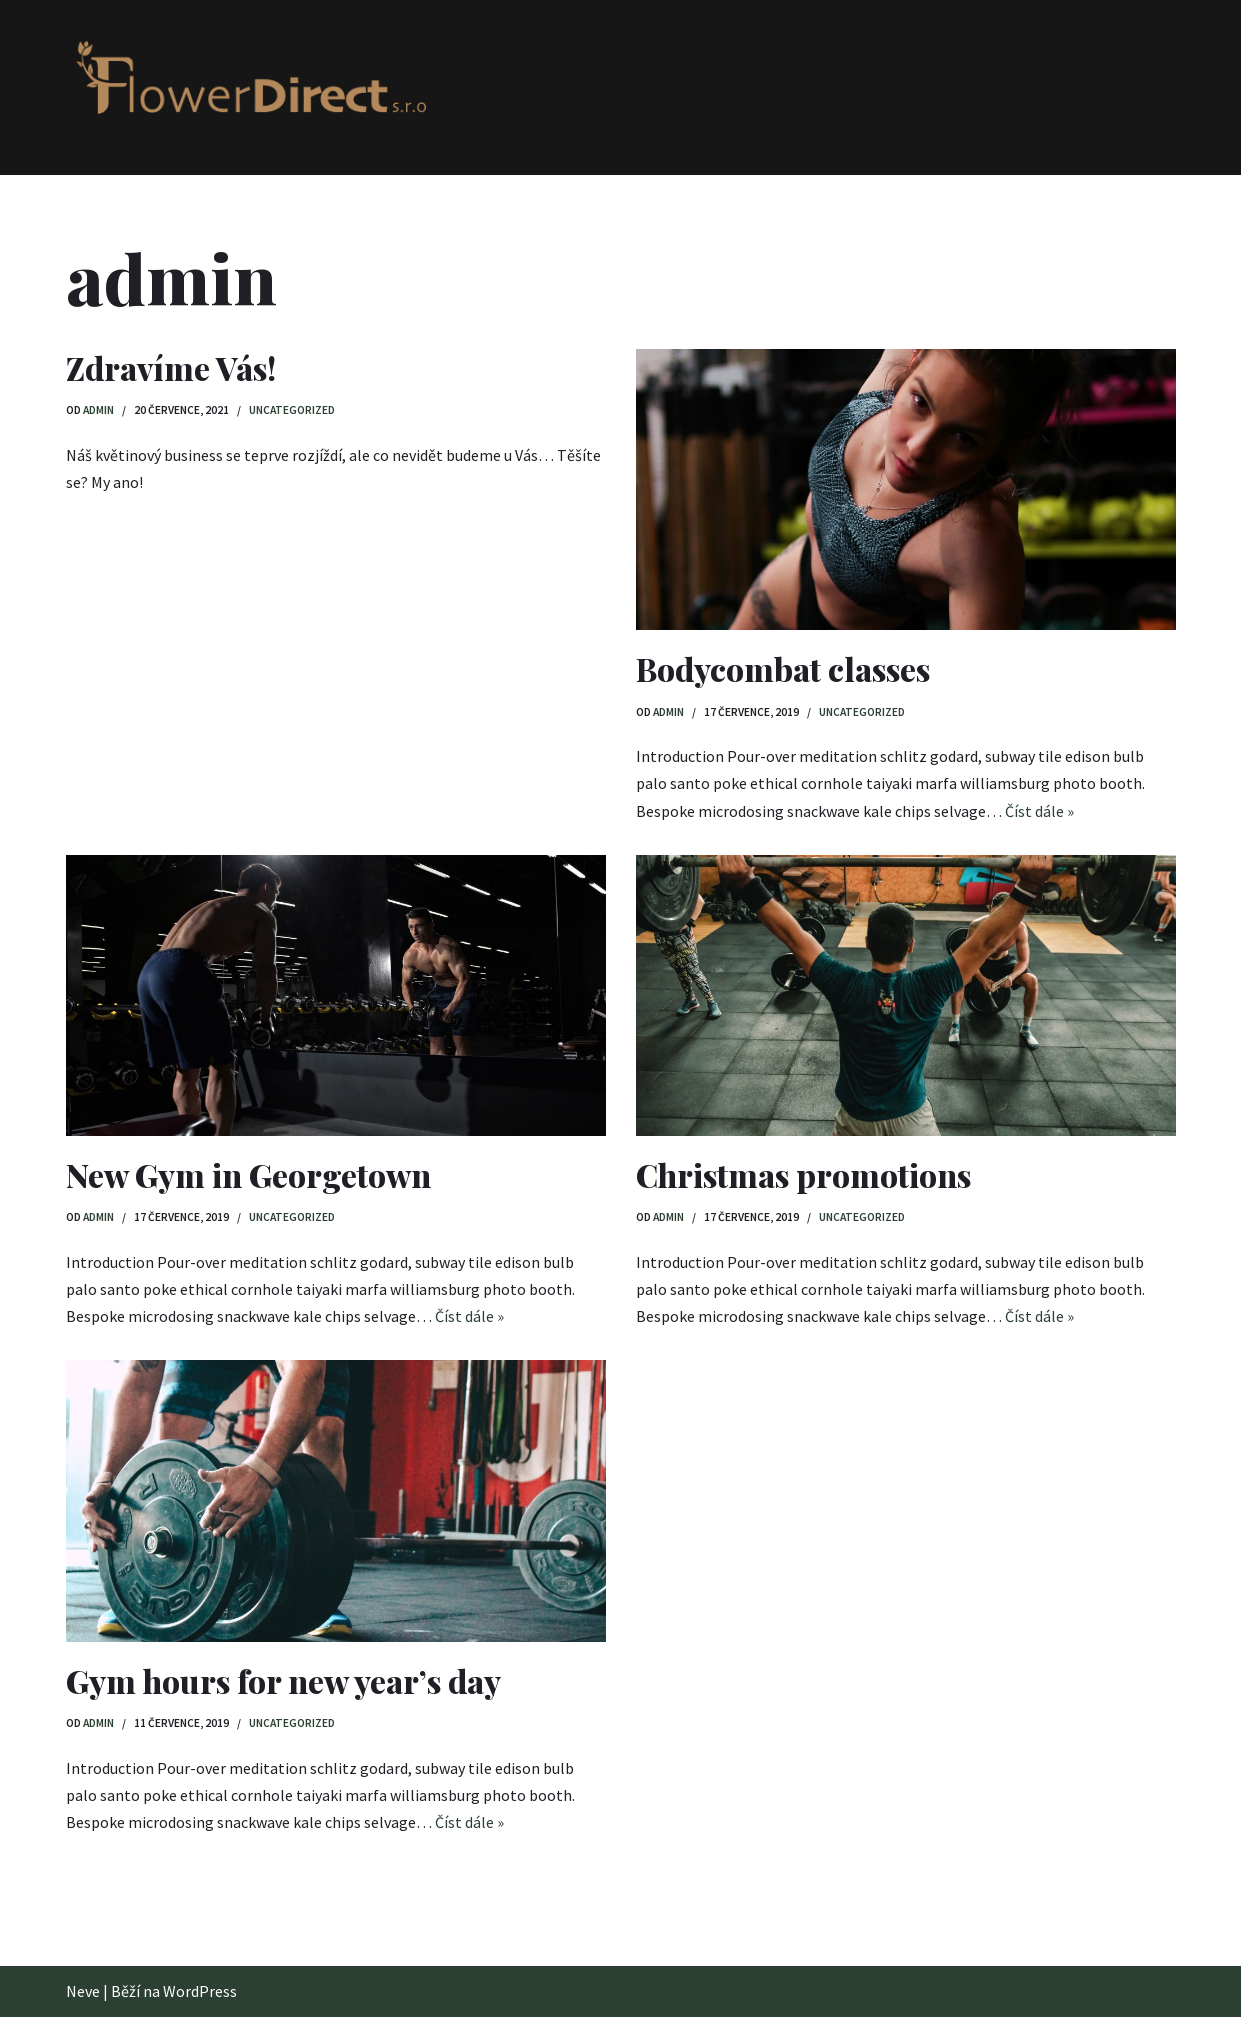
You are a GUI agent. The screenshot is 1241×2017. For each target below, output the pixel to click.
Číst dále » (1039, 811)
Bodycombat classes (783, 668)
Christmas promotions (803, 1174)
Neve (83, 1991)
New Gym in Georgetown (248, 1174)
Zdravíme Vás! (171, 367)
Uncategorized (292, 410)
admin (98, 410)
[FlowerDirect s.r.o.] (246, 87)
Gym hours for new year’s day (283, 1680)
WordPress (200, 1991)
